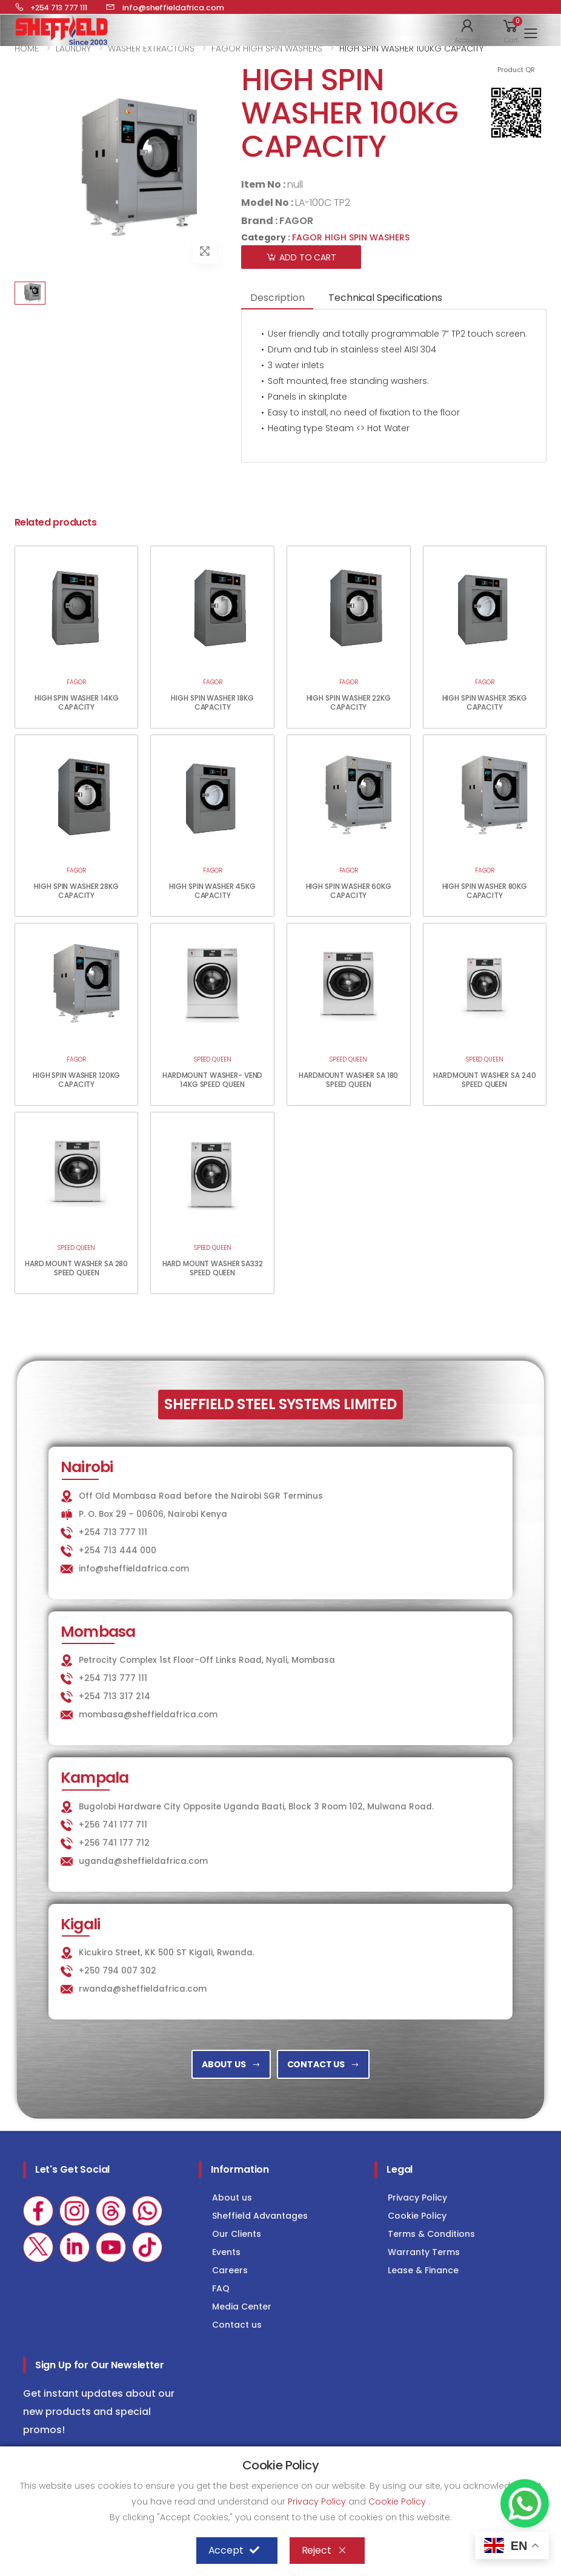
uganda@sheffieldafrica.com (143, 1861)
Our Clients (236, 2234)
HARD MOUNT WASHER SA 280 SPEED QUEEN (76, 1268)
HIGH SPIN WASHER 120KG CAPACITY (76, 1079)
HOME (27, 48)
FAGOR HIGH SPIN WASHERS (266, 48)
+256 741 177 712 (114, 1843)
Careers (230, 2270)
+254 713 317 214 (114, 1696)
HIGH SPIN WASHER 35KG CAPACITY (484, 702)
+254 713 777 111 (113, 1532)
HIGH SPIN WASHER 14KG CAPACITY (76, 702)
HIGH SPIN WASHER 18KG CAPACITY (212, 702)
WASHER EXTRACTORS (151, 48)
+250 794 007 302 (117, 1971)
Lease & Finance (423, 2270)
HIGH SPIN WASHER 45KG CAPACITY (212, 890)
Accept (233, 2550)
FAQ (221, 2288)
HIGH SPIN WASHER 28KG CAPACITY (76, 890)
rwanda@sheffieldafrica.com (143, 1989)
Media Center (241, 2306)
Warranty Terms (424, 2252)
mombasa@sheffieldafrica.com (148, 1714)
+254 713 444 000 (117, 1550)
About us (232, 2197)
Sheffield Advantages (260, 2216)
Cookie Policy (417, 2216)
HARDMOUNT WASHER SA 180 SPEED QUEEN (348, 1079)
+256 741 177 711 (113, 1825)
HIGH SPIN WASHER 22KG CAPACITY (349, 702)
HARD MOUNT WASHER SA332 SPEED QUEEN (212, 1268)
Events (226, 2252)
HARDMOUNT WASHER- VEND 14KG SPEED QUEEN (212, 1079)
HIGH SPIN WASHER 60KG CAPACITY (348, 890)
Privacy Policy (417, 2197)
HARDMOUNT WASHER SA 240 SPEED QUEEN (484, 1079)
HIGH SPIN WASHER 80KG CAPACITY (484, 890)
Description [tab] (277, 298)
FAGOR (296, 221)
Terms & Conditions (431, 2234)
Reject (324, 2550)
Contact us (237, 2325)
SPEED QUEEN (212, 1059)
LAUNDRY (73, 48)
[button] (467, 30)
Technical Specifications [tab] (385, 298)
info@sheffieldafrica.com (134, 1568)
